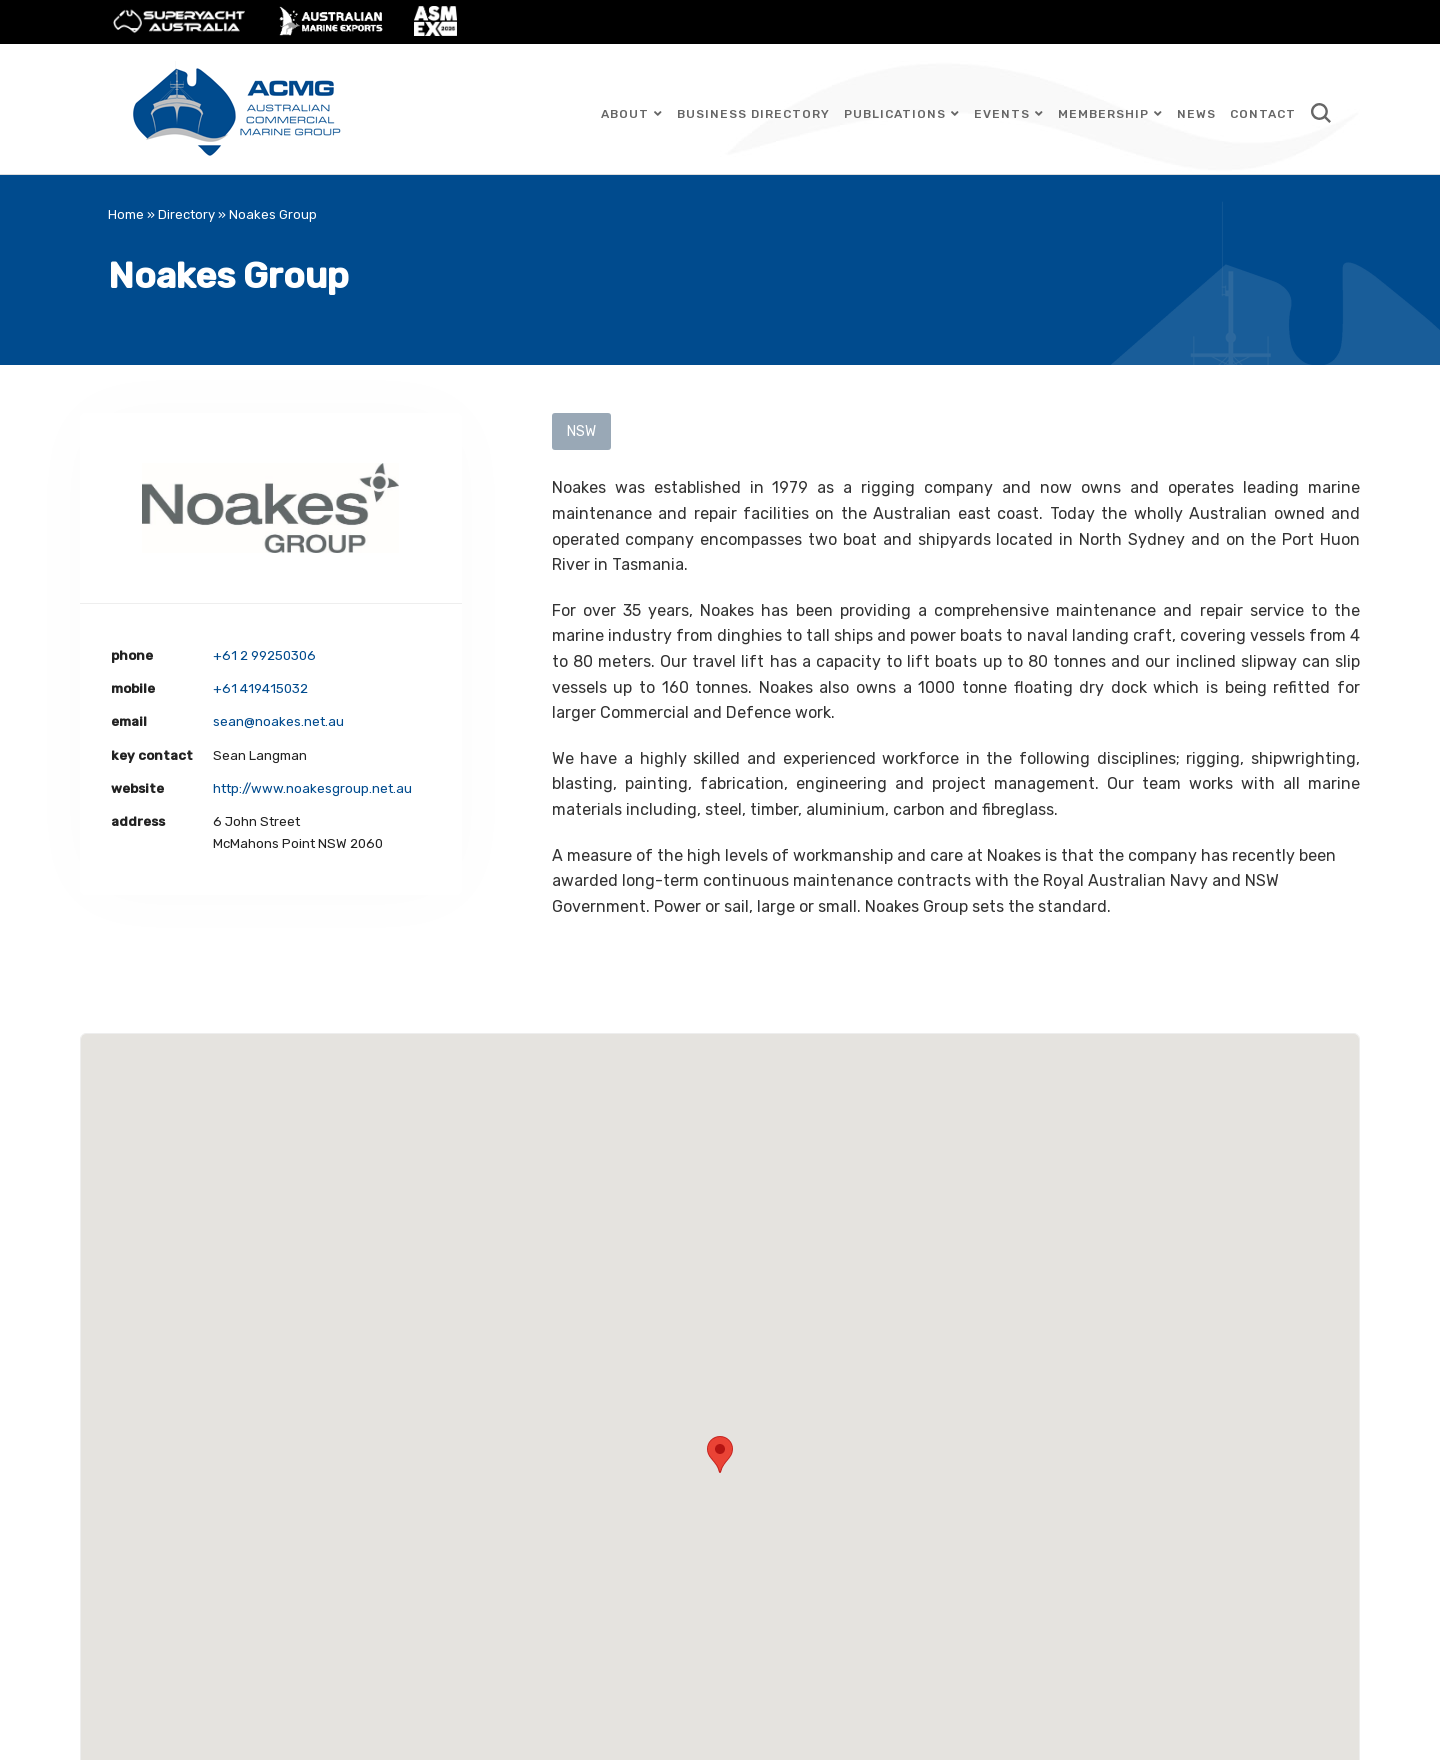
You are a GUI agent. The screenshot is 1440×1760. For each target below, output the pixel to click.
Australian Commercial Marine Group (238, 109)
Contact (1263, 114)
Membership (1103, 114)
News (1196, 114)
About (625, 114)
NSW (581, 431)
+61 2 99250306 (264, 655)
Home (126, 214)
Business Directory (753, 114)
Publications (895, 114)
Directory (186, 214)
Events (1002, 114)
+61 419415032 (260, 688)
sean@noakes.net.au (278, 721)
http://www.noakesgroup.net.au (312, 788)
